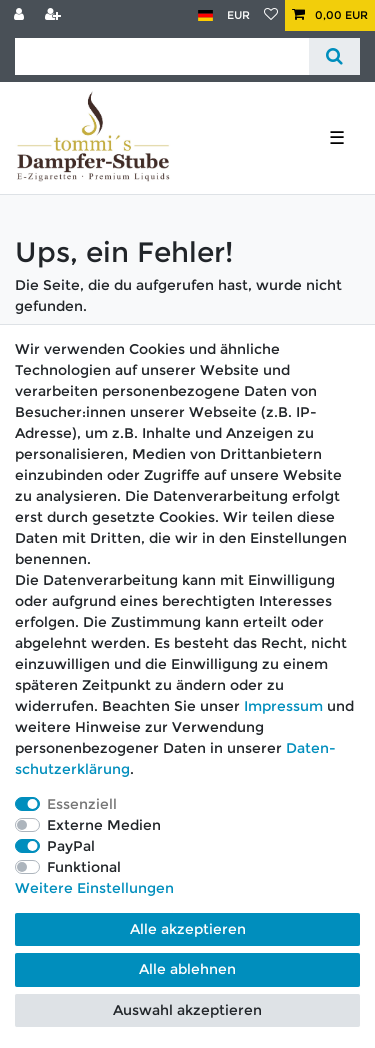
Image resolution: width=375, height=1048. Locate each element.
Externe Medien (104, 825)
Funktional (84, 867)
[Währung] (238, 15)
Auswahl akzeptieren (187, 1010)
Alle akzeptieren (188, 929)
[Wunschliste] (271, 15)
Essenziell (82, 804)
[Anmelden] (21, 15)
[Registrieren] (55, 15)
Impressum (283, 706)
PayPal (71, 846)
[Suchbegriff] (162, 56)
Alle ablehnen (187, 969)
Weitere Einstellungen (94, 888)
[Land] (205, 15)
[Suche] (334, 56)
